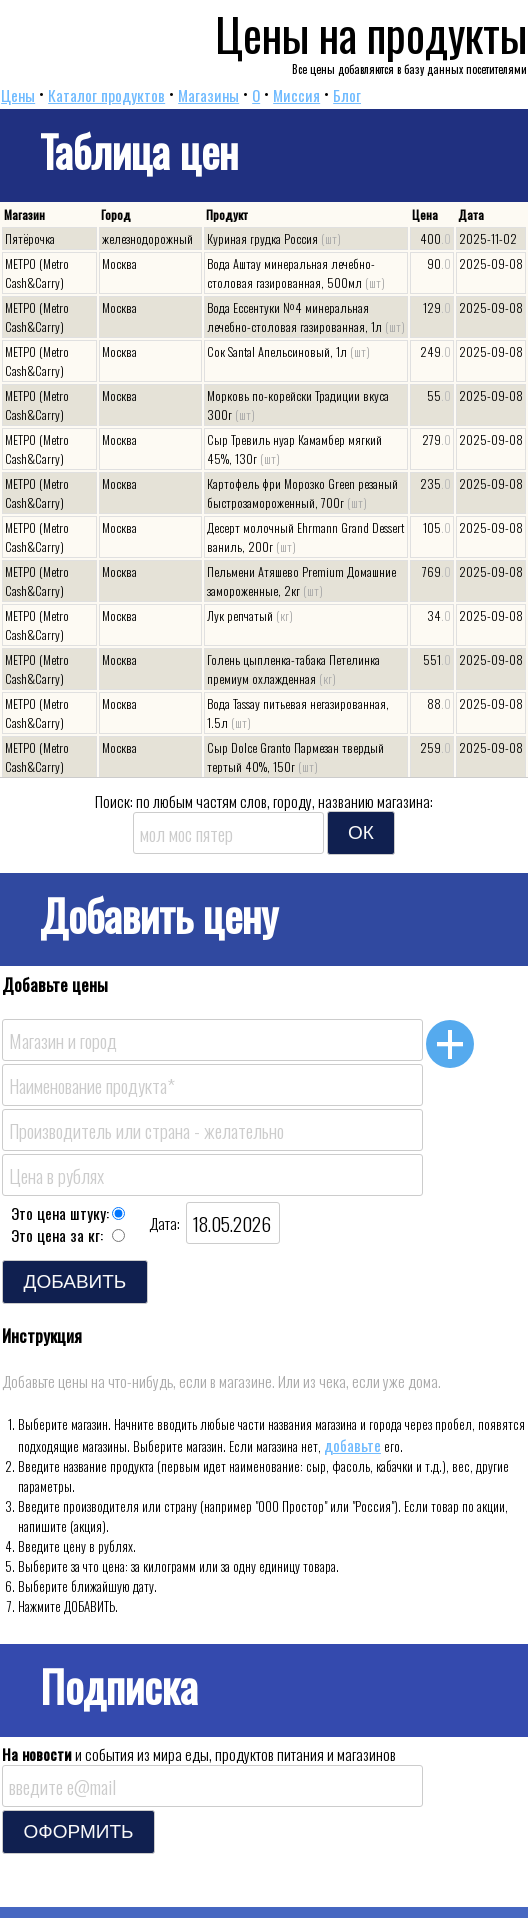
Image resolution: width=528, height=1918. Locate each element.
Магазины (208, 95)
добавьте (352, 1445)
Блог (347, 95)
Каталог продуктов (106, 95)
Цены (18, 95)
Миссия (296, 95)
